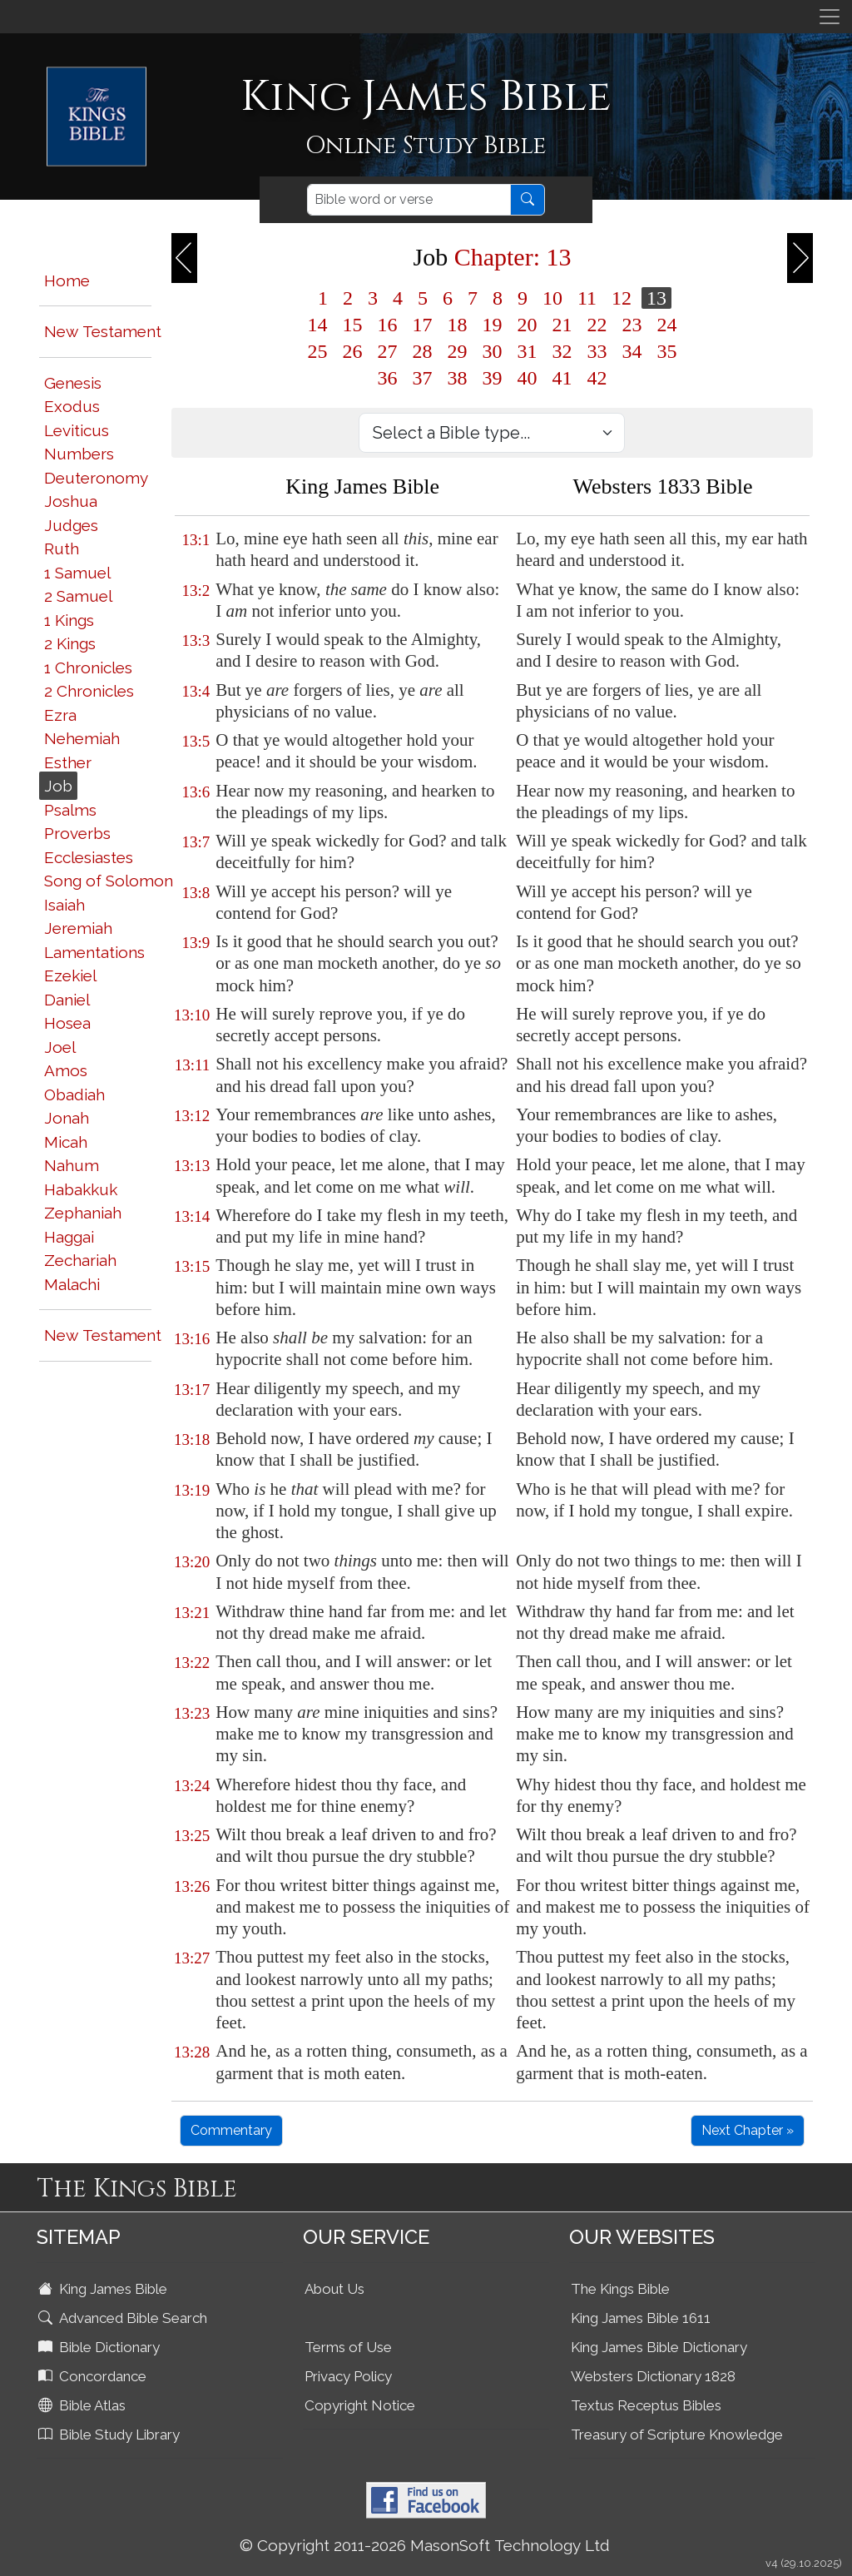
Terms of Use (348, 2347)
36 (387, 378)
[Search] (409, 200)
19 (492, 324)
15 (352, 324)
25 (317, 351)
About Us (334, 2289)
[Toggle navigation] (829, 16)
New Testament (102, 331)
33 (597, 351)
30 (492, 351)
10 (552, 298)
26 (352, 351)
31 (527, 351)
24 (666, 324)
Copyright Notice (360, 2405)
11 (587, 298)
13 (656, 298)
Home (67, 280)
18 (457, 324)
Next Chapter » (747, 2130)
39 (492, 378)
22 (597, 324)
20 (527, 324)
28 (422, 351)
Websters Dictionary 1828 (653, 2376)
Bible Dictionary (100, 2347)
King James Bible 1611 (641, 2318)
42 (597, 378)
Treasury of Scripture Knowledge (677, 2434)
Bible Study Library (110, 2434)
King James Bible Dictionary (659, 2347)
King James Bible (104, 2289)
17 (422, 324)
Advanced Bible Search (124, 2318)
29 (457, 351)
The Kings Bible (620, 2289)
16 (387, 324)
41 (562, 378)
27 (387, 351)
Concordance (94, 2376)
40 (527, 378)
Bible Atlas (83, 2405)
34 (631, 351)
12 (622, 298)
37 (422, 378)
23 (631, 324)
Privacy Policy (348, 2376)
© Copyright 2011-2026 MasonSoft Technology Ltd (425, 2545)
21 (562, 324)
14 (317, 324)
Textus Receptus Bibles (646, 2405)
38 (457, 378)
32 (562, 351)
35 (666, 351)
